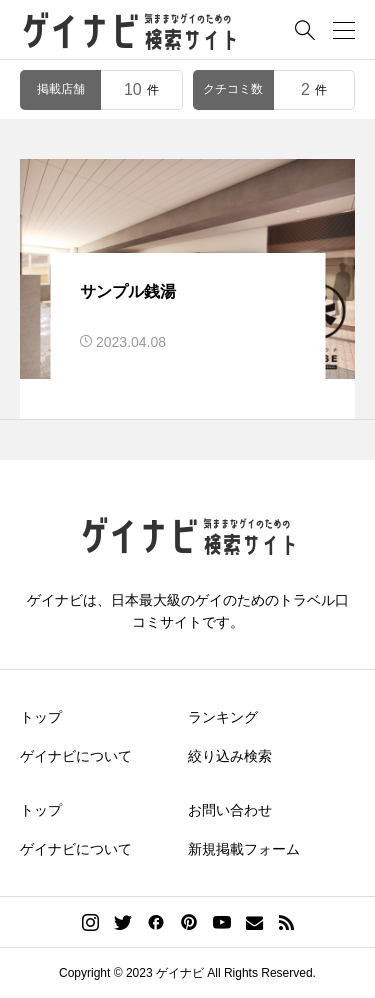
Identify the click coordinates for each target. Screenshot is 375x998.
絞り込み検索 (230, 756)
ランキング (223, 717)
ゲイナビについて (76, 756)
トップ (41, 717)
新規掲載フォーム (244, 849)
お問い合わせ (230, 810)
